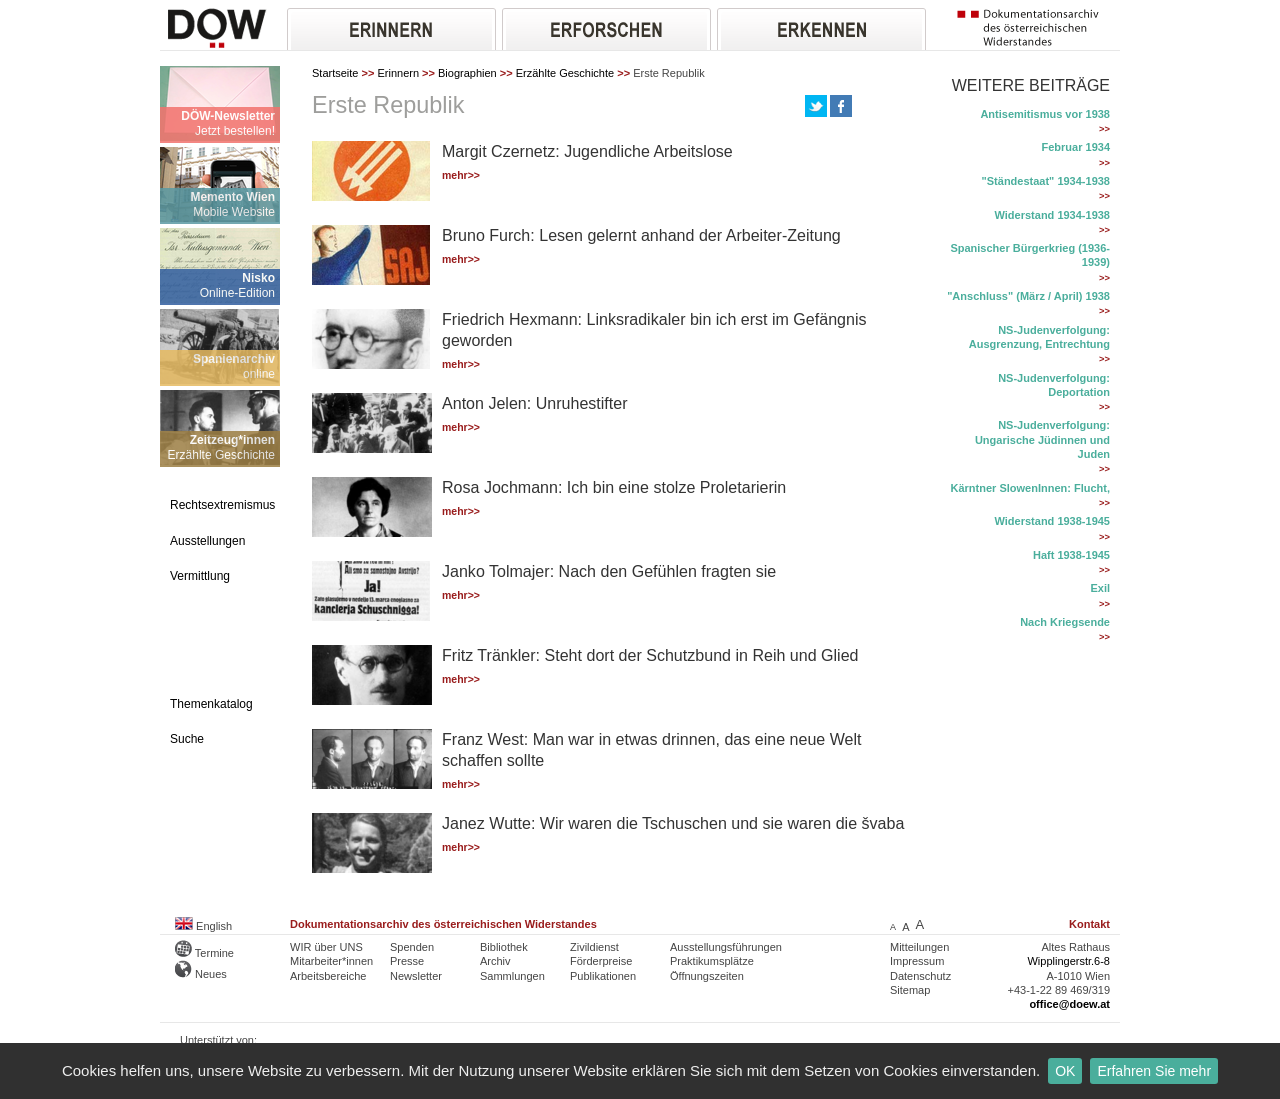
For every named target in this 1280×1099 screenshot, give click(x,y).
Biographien (467, 73)
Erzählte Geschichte (565, 73)
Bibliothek (504, 947)
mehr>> (461, 175)
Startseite (335, 73)
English (203, 926)
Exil (1100, 588)
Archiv (495, 961)
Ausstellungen (207, 541)
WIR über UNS (326, 947)
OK (1065, 1071)
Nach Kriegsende (1065, 622)
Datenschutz (920, 976)
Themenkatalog (211, 704)
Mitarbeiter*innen (331, 961)
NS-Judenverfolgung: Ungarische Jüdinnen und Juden (1042, 439)
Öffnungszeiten (707, 976)
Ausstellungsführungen (726, 947)
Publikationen (603, 976)
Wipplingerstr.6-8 (1068, 961)
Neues (201, 974)
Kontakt (1089, 924)
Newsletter (416, 976)
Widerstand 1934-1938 (1052, 215)
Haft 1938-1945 (1071, 555)
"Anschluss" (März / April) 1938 (1028, 296)
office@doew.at (1069, 1004)
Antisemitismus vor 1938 (1045, 114)
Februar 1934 (1076, 147)
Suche (187, 739)
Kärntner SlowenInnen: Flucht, (1030, 488)
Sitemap (910, 990)
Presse (407, 961)
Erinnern (398, 73)
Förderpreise (601, 961)
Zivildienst (594, 947)
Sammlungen (512, 976)
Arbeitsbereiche (328, 976)
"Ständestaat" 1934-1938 (1046, 181)
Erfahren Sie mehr (1154, 1071)
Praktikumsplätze (712, 961)
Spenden (412, 947)
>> (1104, 129)
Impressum (917, 961)
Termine (204, 953)
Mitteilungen (919, 947)
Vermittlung (200, 576)
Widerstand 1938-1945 (1052, 521)
